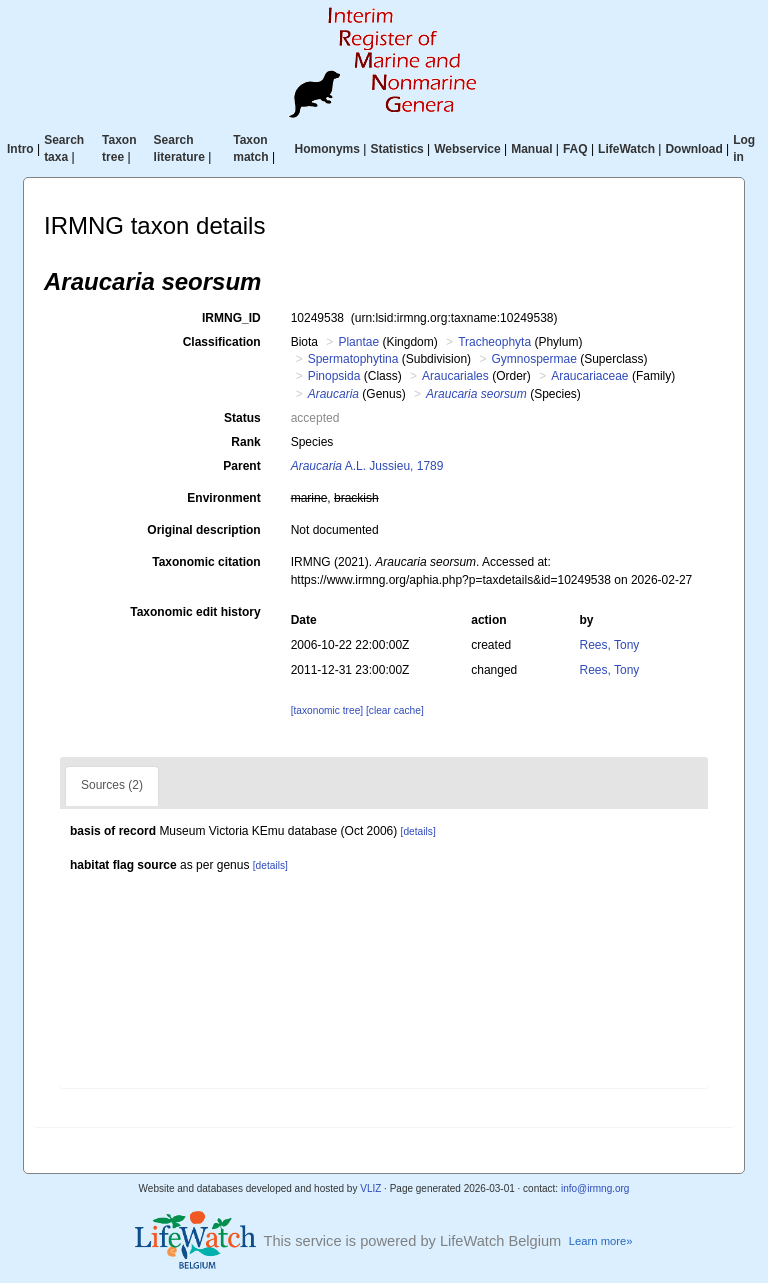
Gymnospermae (533, 359)
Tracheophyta (494, 342)
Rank (245, 442)
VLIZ (370, 1188)
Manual (531, 149)
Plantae (358, 342)
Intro (20, 149)
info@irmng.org (595, 1188)
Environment (223, 498)
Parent (241, 466)
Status (242, 418)
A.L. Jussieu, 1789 (367, 466)
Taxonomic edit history (195, 612)
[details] (418, 831)
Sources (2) (112, 785)
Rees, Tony (610, 645)
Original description (203, 530)
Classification (222, 342)
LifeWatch (626, 149)
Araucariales (455, 376)
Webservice (467, 149)
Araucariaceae (589, 376)
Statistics (396, 149)
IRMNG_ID (231, 318)
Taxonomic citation (206, 562)
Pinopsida (334, 376)
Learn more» (601, 1241)
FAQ (575, 149)
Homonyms (327, 149)
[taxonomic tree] (327, 710)
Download (693, 149)
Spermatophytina (353, 359)
